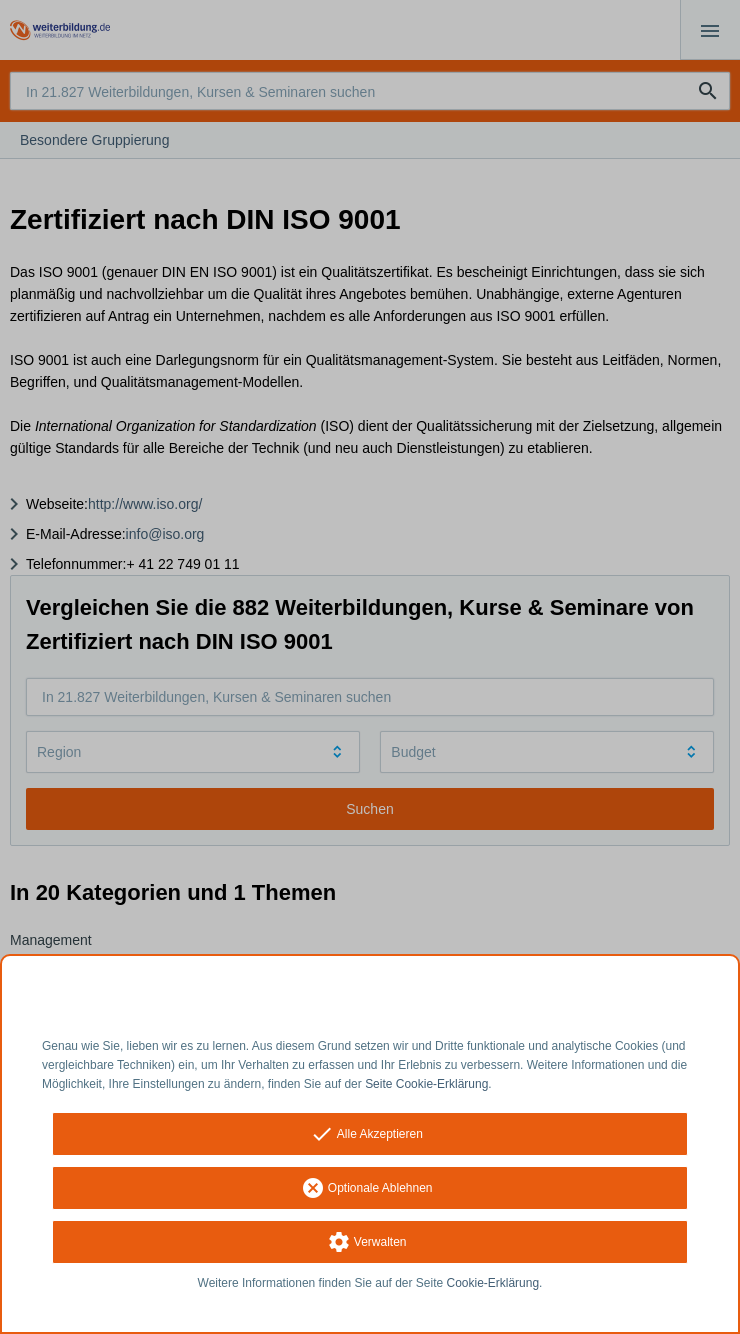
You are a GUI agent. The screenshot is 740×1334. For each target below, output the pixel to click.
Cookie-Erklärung (493, 1283)
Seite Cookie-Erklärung (426, 1084)
